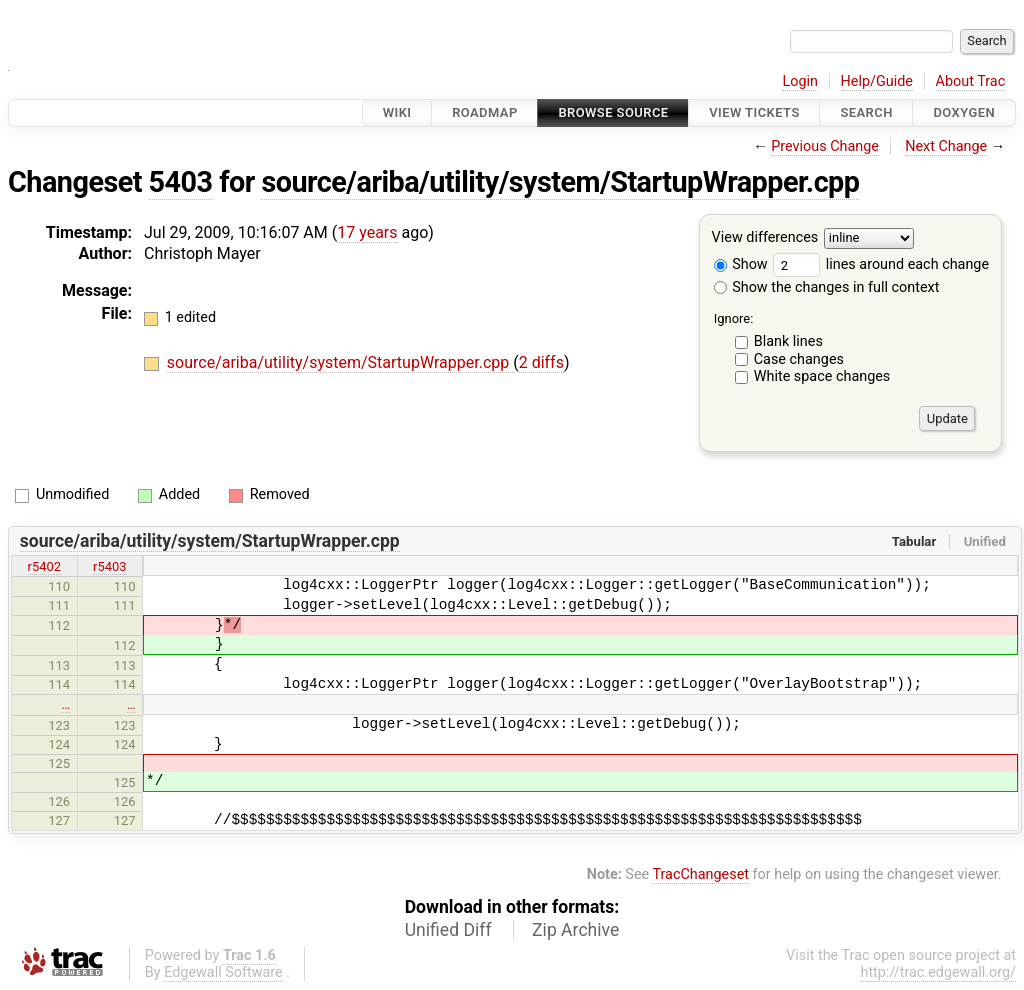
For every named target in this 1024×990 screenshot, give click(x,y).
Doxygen (964, 112)
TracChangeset (700, 874)
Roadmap (485, 112)
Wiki (397, 112)
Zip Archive (575, 930)
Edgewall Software (223, 972)
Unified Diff (448, 930)
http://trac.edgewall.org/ (938, 972)
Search (866, 112)
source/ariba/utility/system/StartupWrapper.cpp (560, 182)
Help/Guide (877, 81)
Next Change (946, 146)
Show (741, 264)
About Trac (971, 81)
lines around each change (881, 264)
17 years (367, 232)
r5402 (45, 566)
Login (800, 81)
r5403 (110, 566)
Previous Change (825, 146)
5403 (181, 182)
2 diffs (541, 362)
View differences (765, 238)
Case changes (799, 359)
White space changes (822, 376)
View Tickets (754, 112)
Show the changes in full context (827, 287)
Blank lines (788, 341)
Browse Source (613, 112)
